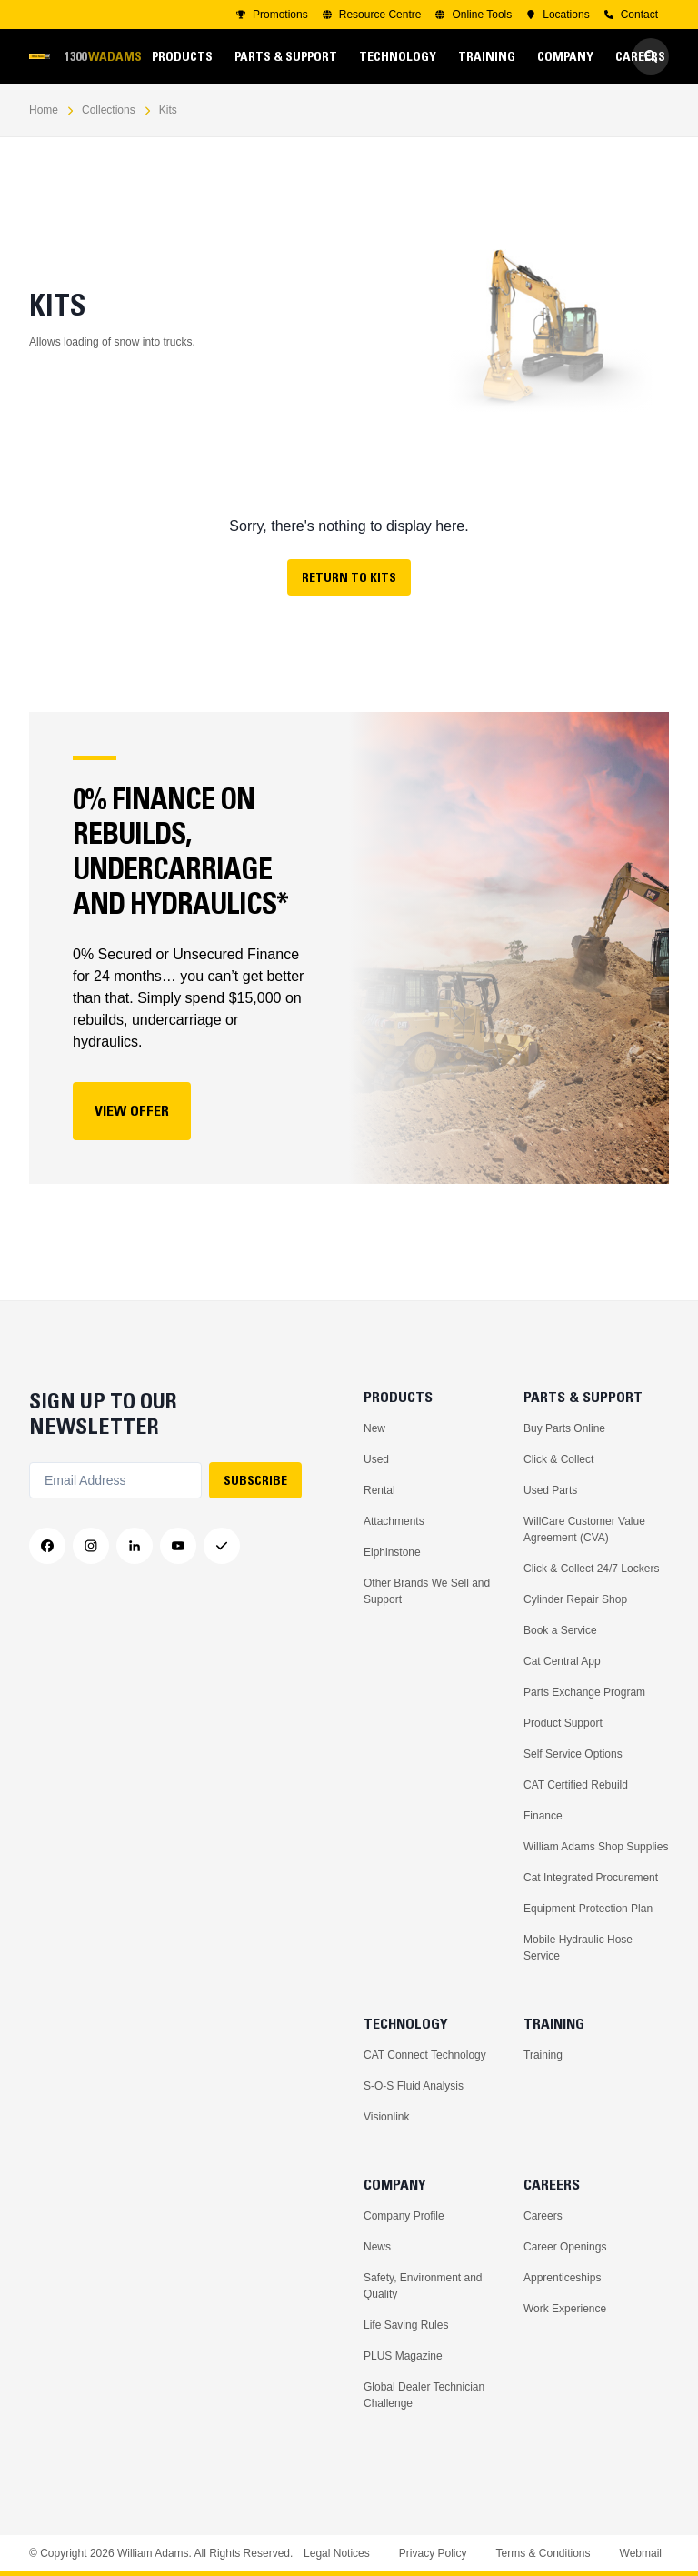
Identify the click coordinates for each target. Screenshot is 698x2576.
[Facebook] (47, 1546)
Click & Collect (558, 1459)
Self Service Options (573, 1754)
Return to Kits (349, 577)
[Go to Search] (651, 56)
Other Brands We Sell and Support (427, 1591)
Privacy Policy (433, 2553)
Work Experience (565, 2308)
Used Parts (550, 1490)
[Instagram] (91, 1546)
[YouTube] (178, 1546)
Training (543, 2055)
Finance (543, 1815)
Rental (379, 1490)
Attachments (394, 1521)
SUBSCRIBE (255, 1480)
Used (376, 1459)
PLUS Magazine (403, 2356)
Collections (108, 110)
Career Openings (565, 2246)
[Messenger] (222, 1546)
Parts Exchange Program (584, 1692)
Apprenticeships (562, 2277)
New (374, 1428)
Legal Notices (337, 2553)
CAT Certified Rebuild (576, 1785)
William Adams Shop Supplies (596, 1846)
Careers (543, 2216)
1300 (103, 56)
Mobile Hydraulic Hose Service (578, 1947)
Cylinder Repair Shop (575, 1599)
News (377, 2246)
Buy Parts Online (564, 1428)
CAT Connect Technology (425, 2055)
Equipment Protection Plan (588, 1908)
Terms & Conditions (542, 2553)
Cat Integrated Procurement (591, 1877)
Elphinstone (392, 1552)
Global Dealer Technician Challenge (424, 2395)
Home (43, 110)
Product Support (563, 1723)
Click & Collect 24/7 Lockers (591, 1568)
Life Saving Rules (406, 2325)
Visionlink (386, 2116)
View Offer (132, 1110)
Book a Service (560, 1630)
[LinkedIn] (134, 1546)
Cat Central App (562, 1661)
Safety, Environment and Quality (423, 2285)
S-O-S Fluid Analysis (414, 2086)
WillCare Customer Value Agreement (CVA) (584, 1529)
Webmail (641, 2553)
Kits (168, 110)
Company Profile (404, 2216)
